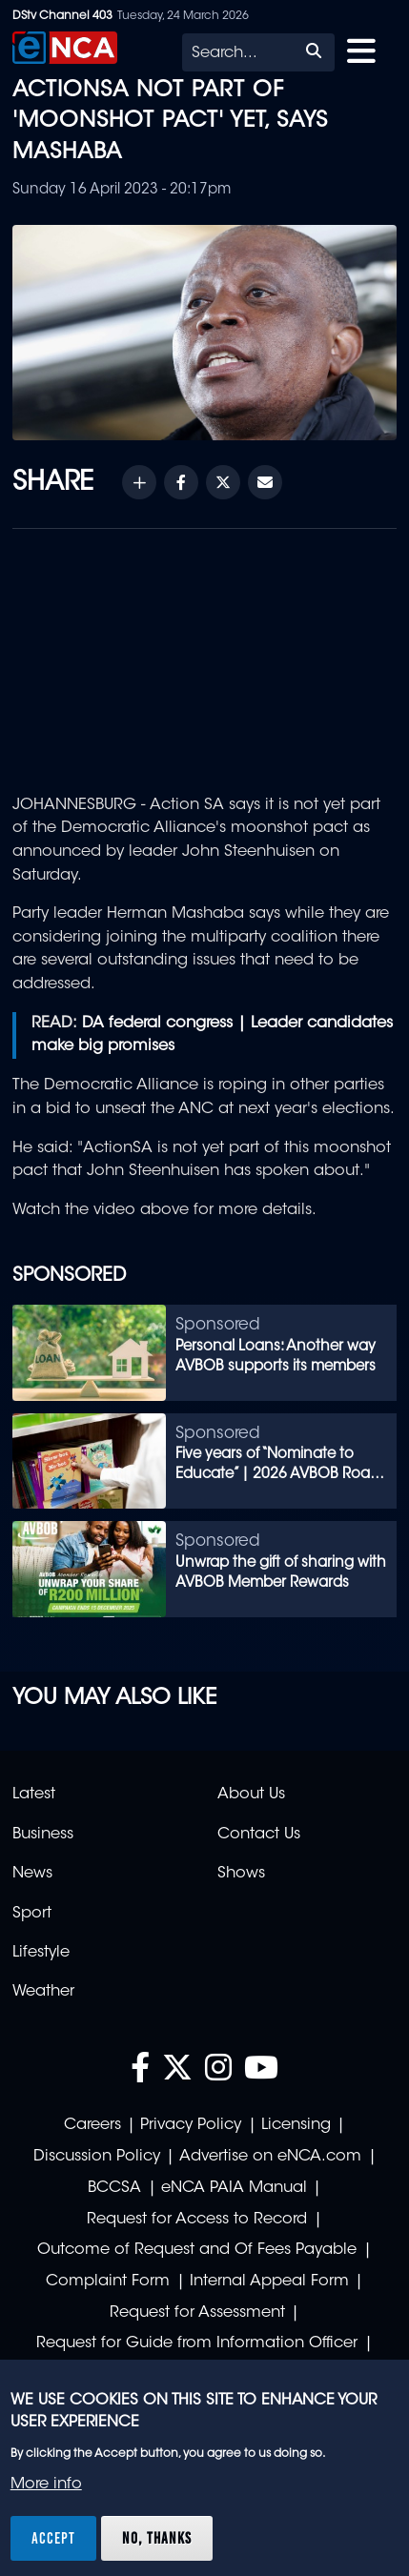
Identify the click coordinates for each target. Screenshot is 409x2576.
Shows (241, 1873)
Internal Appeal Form (269, 2281)
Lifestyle (41, 1952)
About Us (251, 1794)
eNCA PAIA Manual (234, 2188)
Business (42, 1834)
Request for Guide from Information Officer (197, 2343)
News (32, 1873)
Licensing (296, 2125)
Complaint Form (108, 2281)
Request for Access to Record (197, 2219)
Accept (53, 2537)
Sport (31, 1913)
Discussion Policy (96, 2156)
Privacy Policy (190, 2125)
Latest (33, 1794)
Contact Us (258, 1834)
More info (46, 2484)
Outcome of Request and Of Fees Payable (197, 2250)
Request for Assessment (197, 2313)
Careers (92, 2125)
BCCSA (114, 2188)
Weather (43, 1991)
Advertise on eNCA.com (270, 2156)
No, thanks (157, 2537)
